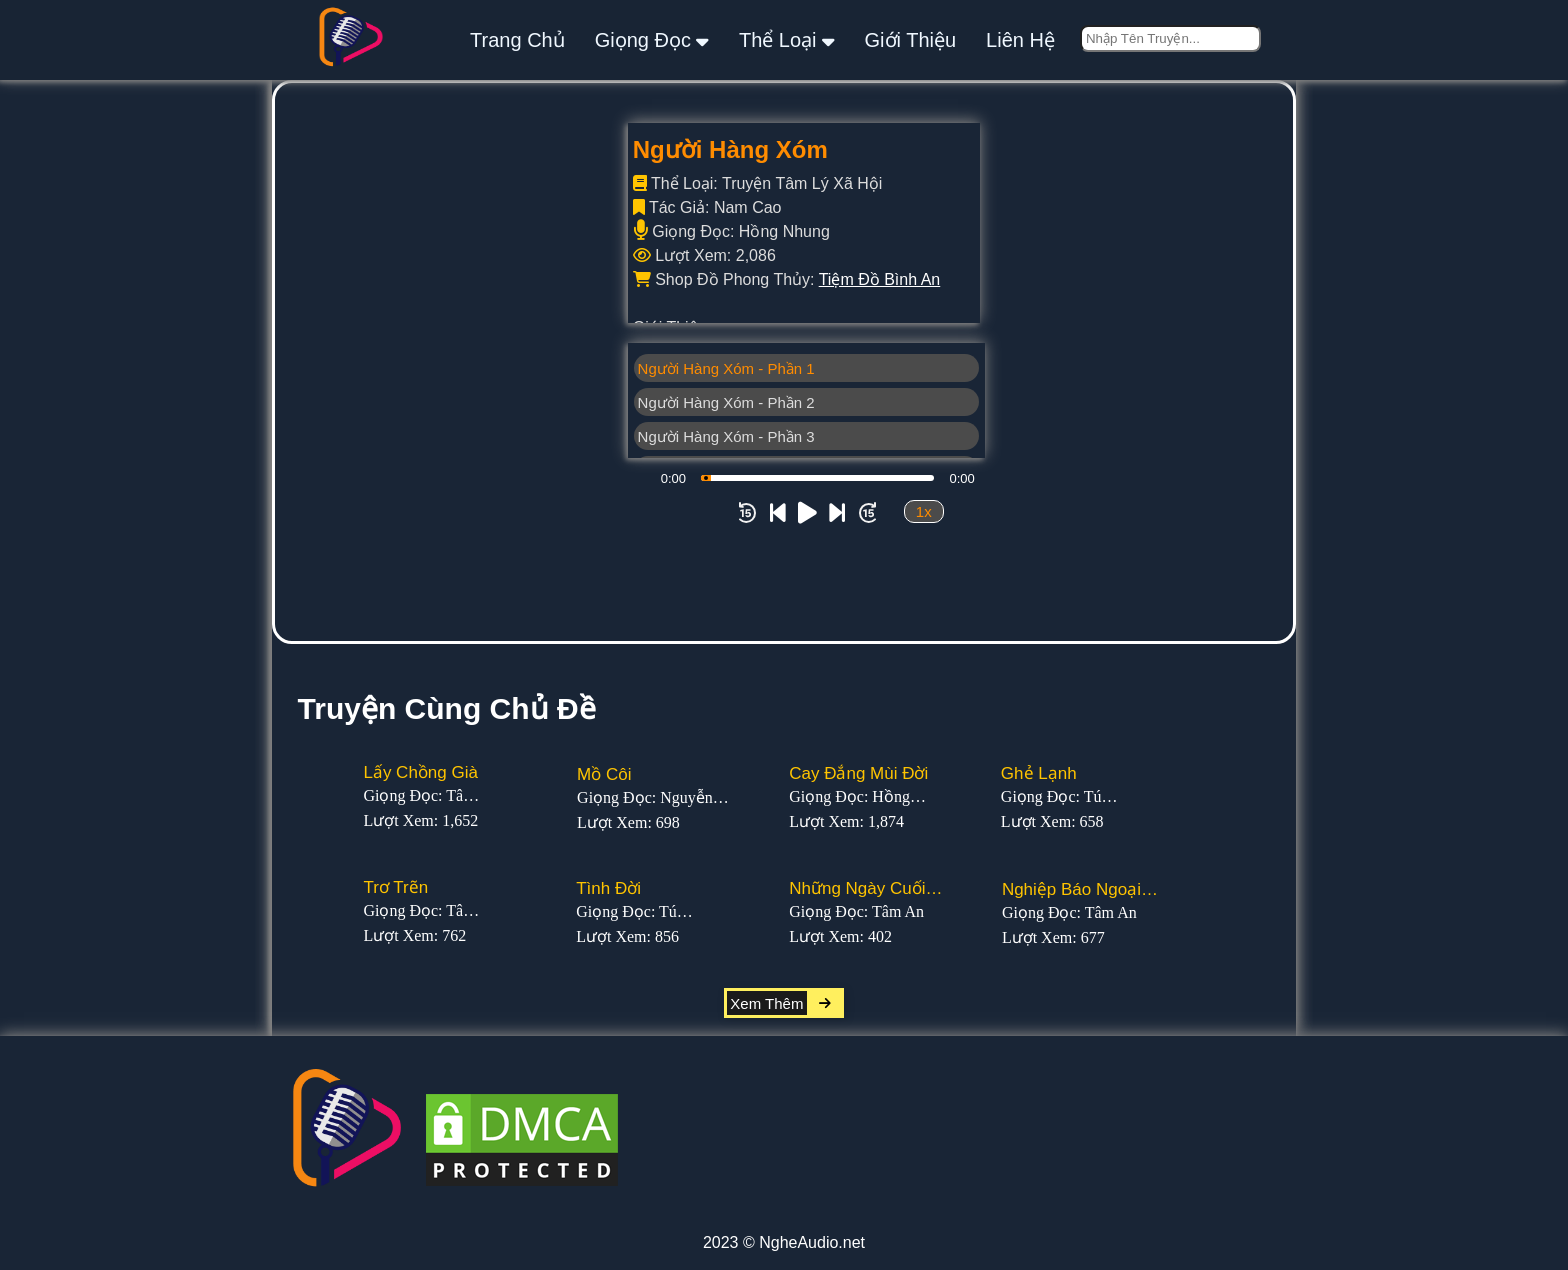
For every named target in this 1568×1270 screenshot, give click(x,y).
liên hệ (1020, 40)
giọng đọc (652, 39)
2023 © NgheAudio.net (784, 1242)
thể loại (787, 39)
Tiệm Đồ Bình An (880, 279)
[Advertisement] (784, 491)
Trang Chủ (517, 40)
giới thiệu (911, 40)
